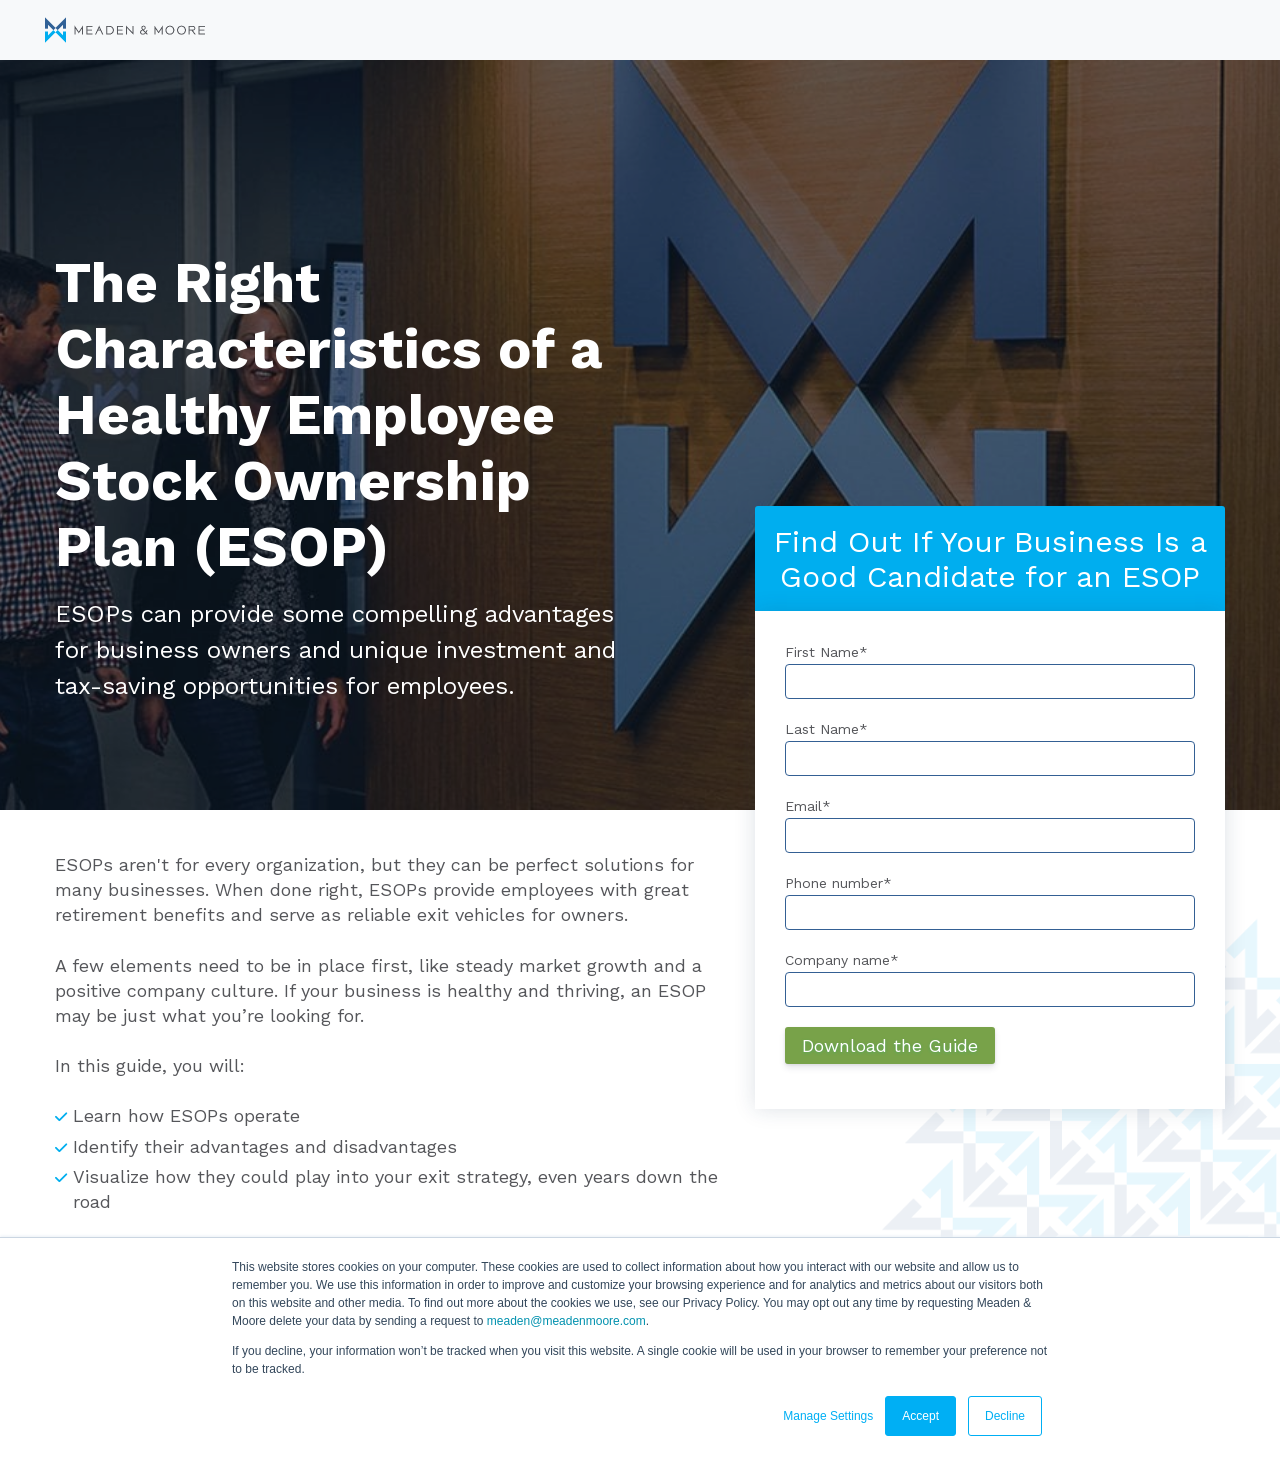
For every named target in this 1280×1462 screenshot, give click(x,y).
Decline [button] (1005, 1416)
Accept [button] (920, 1416)
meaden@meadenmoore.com (566, 1321)
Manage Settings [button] (828, 1416)
